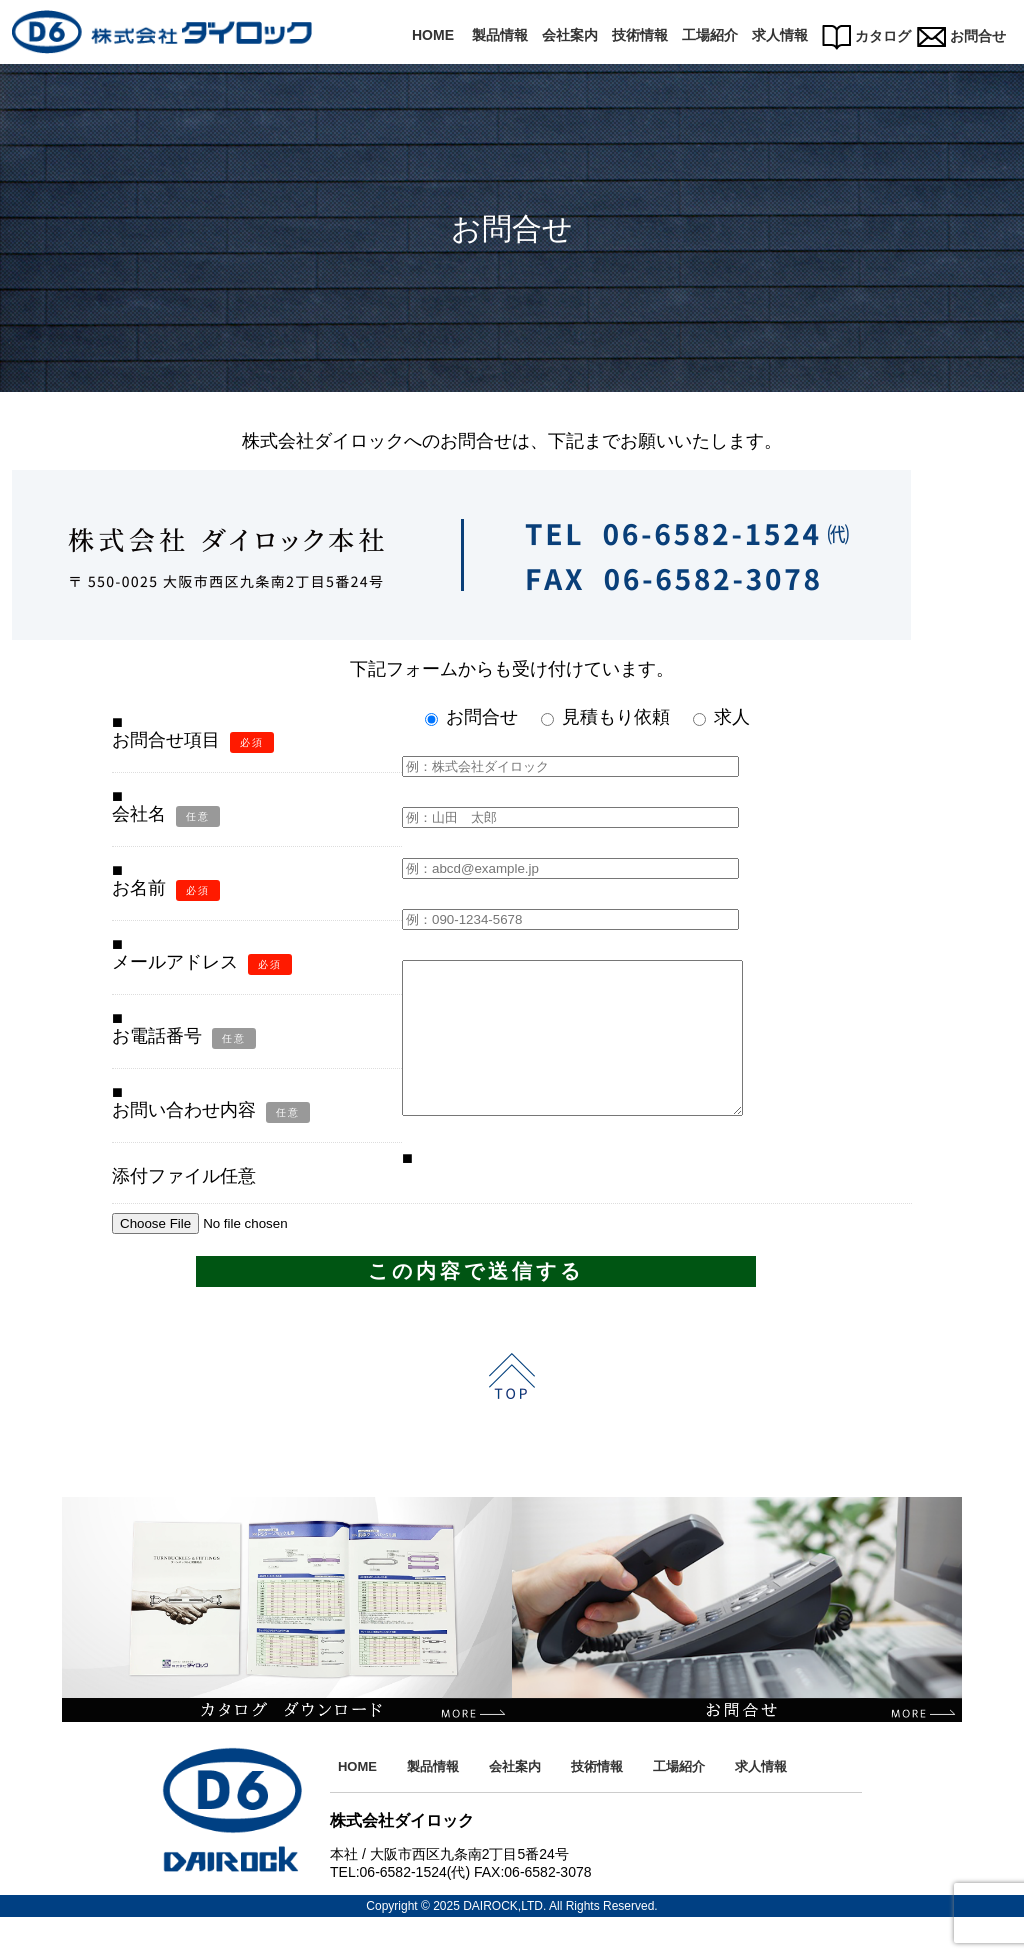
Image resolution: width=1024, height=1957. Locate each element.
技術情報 (640, 35)
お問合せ (961, 36)
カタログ (866, 36)
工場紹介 (710, 35)
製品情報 (500, 35)
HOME (433, 35)
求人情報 (780, 35)
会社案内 (570, 35)
